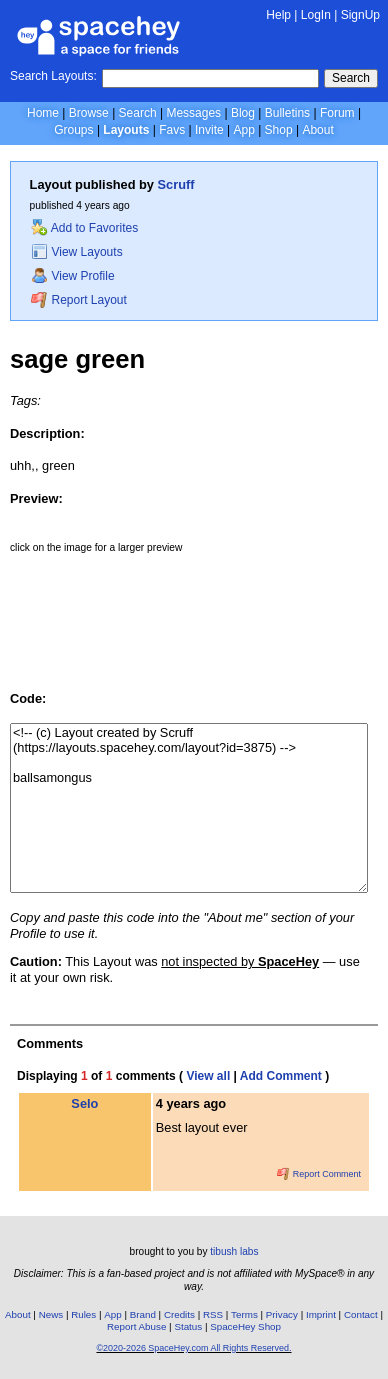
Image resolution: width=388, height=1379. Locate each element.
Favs (172, 130)
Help (278, 15)
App (243, 130)
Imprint (321, 1314)
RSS (213, 1314)
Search (351, 78)
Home (43, 113)
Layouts (126, 130)
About (317, 130)
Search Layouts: (53, 76)
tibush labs (234, 1251)
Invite (209, 130)
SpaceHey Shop (245, 1326)
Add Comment (281, 1076)
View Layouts (77, 252)
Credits (179, 1314)
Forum (337, 113)
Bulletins (287, 113)
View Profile (73, 276)
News (51, 1314)
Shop (279, 130)
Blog (243, 113)
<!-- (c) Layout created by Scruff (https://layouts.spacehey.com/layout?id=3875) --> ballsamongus (189, 808)
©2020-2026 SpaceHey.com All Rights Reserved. (193, 1348)
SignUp (360, 15)
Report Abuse (136, 1326)
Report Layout (79, 300)
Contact (361, 1314)
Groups (73, 130)
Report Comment (319, 1174)
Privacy (282, 1314)
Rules (83, 1314)
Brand (143, 1314)
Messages (193, 113)
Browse (89, 113)
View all (208, 1076)
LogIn (316, 15)
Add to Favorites (84, 228)
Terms (244, 1314)
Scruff (176, 184)
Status (188, 1326)
